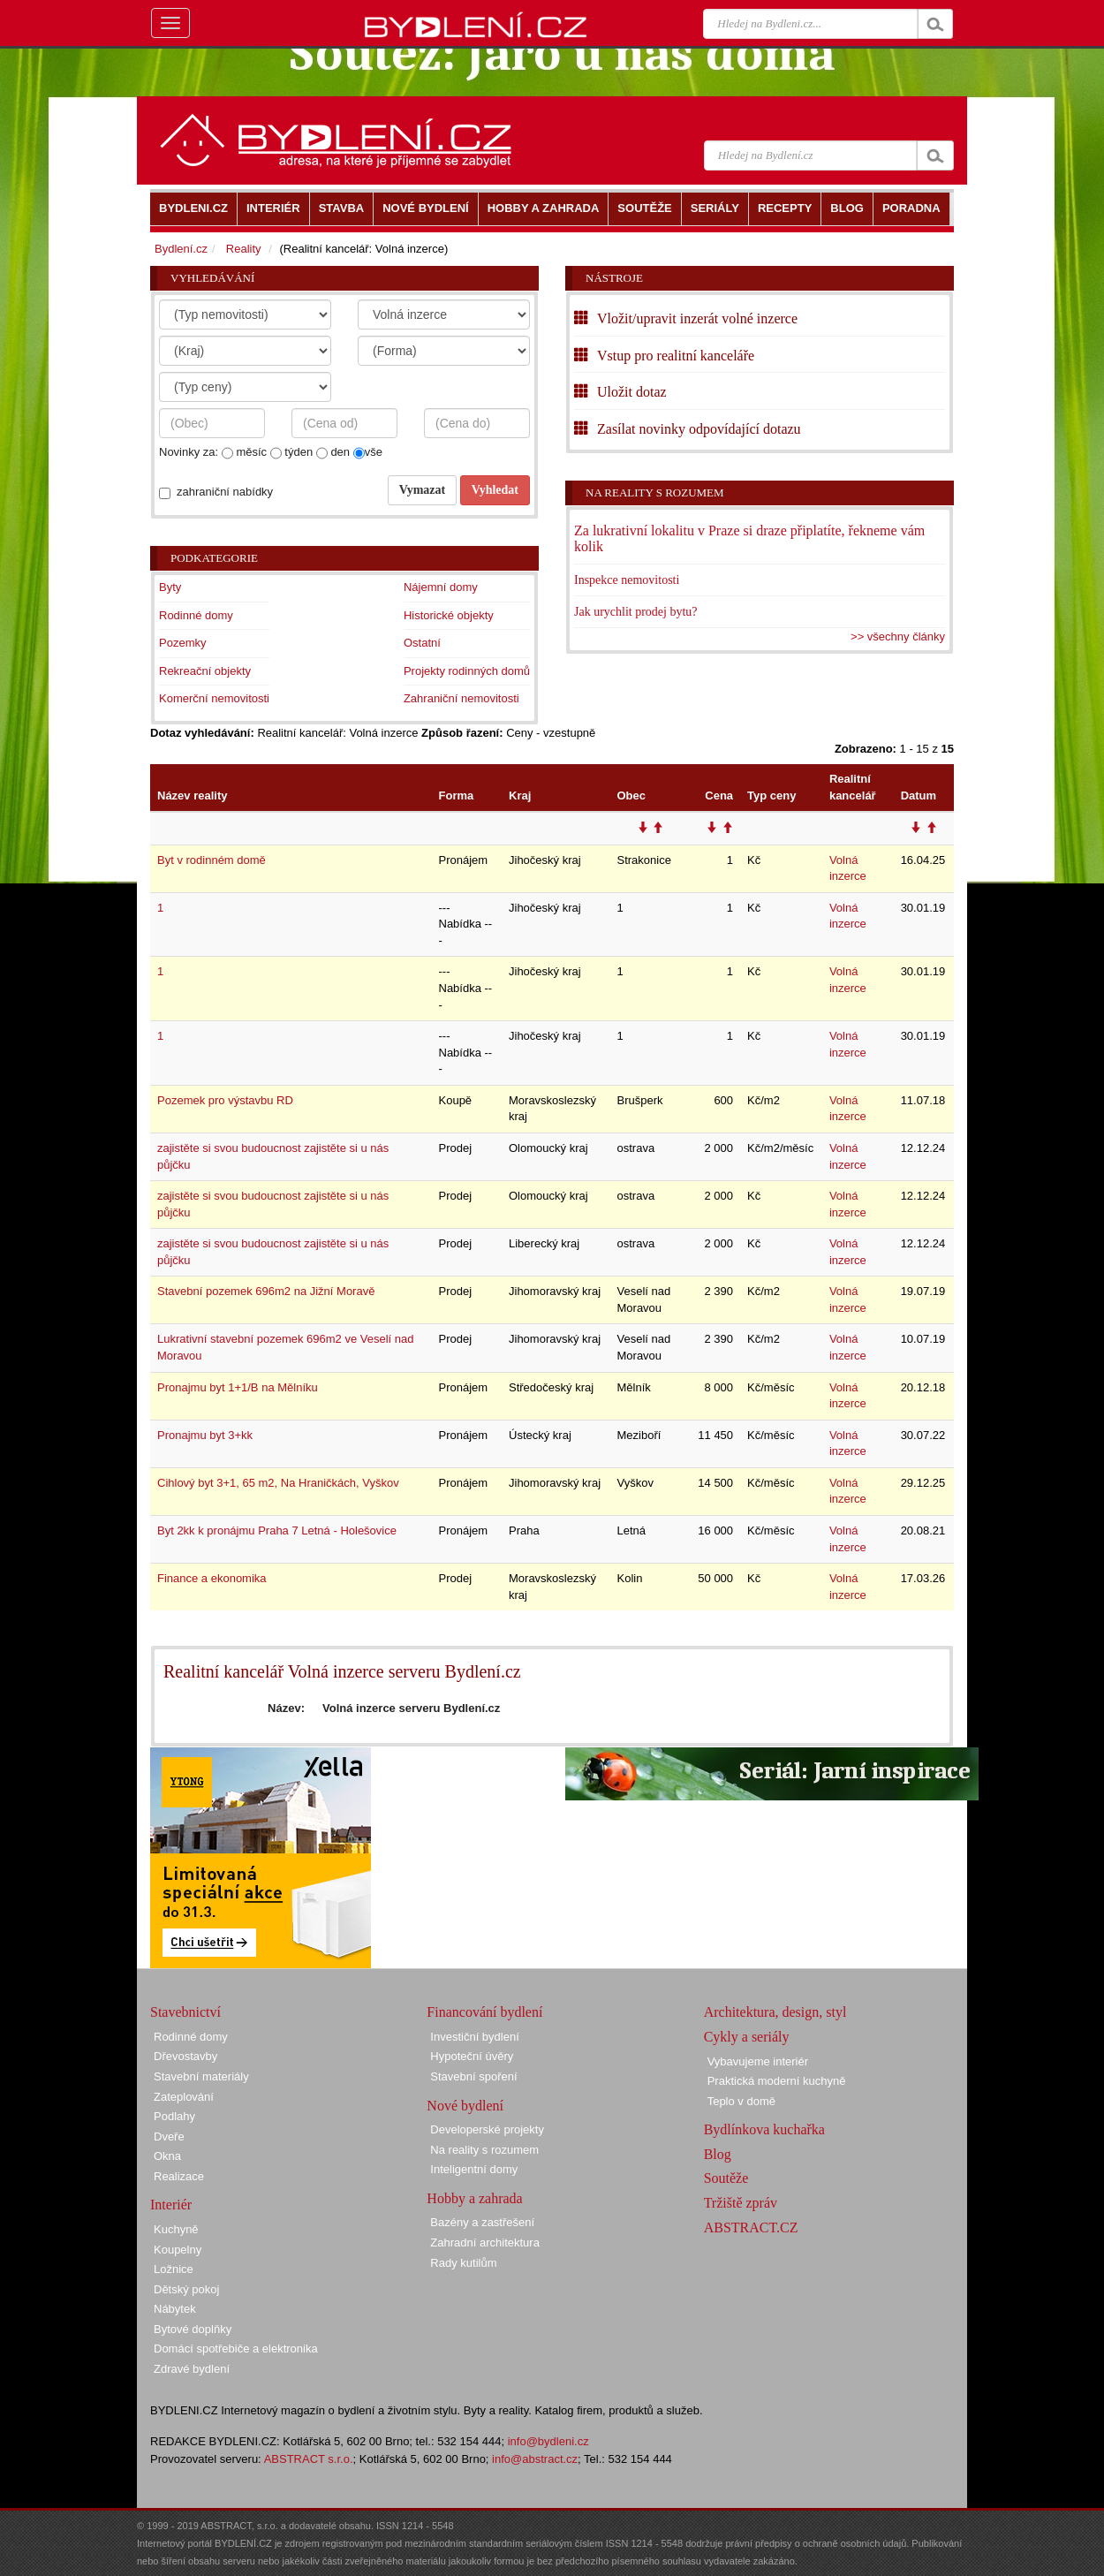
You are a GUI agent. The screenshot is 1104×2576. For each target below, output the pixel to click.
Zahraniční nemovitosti (461, 698)
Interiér (171, 2204)
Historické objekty (449, 615)
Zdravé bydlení (192, 2368)
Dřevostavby (185, 2056)
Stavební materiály (201, 2076)
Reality (243, 248)
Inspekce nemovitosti (626, 580)
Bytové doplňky (192, 2329)
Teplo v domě (741, 2101)
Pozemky (182, 642)
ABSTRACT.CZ (751, 2227)
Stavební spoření (473, 2076)
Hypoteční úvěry (471, 2056)
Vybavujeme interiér (757, 2061)
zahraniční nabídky (225, 491)
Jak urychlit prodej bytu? (636, 611)
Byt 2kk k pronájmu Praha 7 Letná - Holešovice (277, 1530)
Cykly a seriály (747, 2036)
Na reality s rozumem (655, 492)
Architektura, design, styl (775, 2011)
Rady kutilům (463, 2262)
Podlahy (174, 2116)
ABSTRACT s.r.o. (308, 2459)
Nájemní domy (441, 587)
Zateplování (184, 2096)
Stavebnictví (185, 2011)
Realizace (179, 2176)
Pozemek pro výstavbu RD (225, 1100)
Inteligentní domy (474, 2169)
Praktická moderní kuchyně (776, 2080)
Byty (170, 587)
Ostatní (422, 642)
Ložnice (173, 2269)
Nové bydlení (465, 2105)
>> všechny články (898, 636)
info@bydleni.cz (548, 2441)
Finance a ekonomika (212, 1578)
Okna (167, 2156)
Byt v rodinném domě (211, 860)
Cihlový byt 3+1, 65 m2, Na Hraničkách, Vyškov (278, 1482)
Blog (717, 2154)
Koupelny (177, 2249)
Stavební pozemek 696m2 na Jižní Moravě (265, 1291)
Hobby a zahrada (474, 2198)
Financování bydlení (484, 2011)
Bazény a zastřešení (482, 2222)
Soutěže (726, 2178)
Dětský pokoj (186, 2289)
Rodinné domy (196, 615)
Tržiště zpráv (740, 2202)
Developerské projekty (487, 2129)
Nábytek (175, 2308)
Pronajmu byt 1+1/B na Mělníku (237, 1387)
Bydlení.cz (181, 248)
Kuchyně (176, 2229)
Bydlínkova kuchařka (764, 2129)
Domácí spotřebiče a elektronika (236, 2348)
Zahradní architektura (485, 2242)
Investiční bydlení (474, 2036)
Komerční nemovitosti (214, 698)
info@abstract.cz (535, 2459)
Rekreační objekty (205, 671)
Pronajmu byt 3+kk (205, 1435)
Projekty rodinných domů (467, 671)
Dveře (169, 2136)
